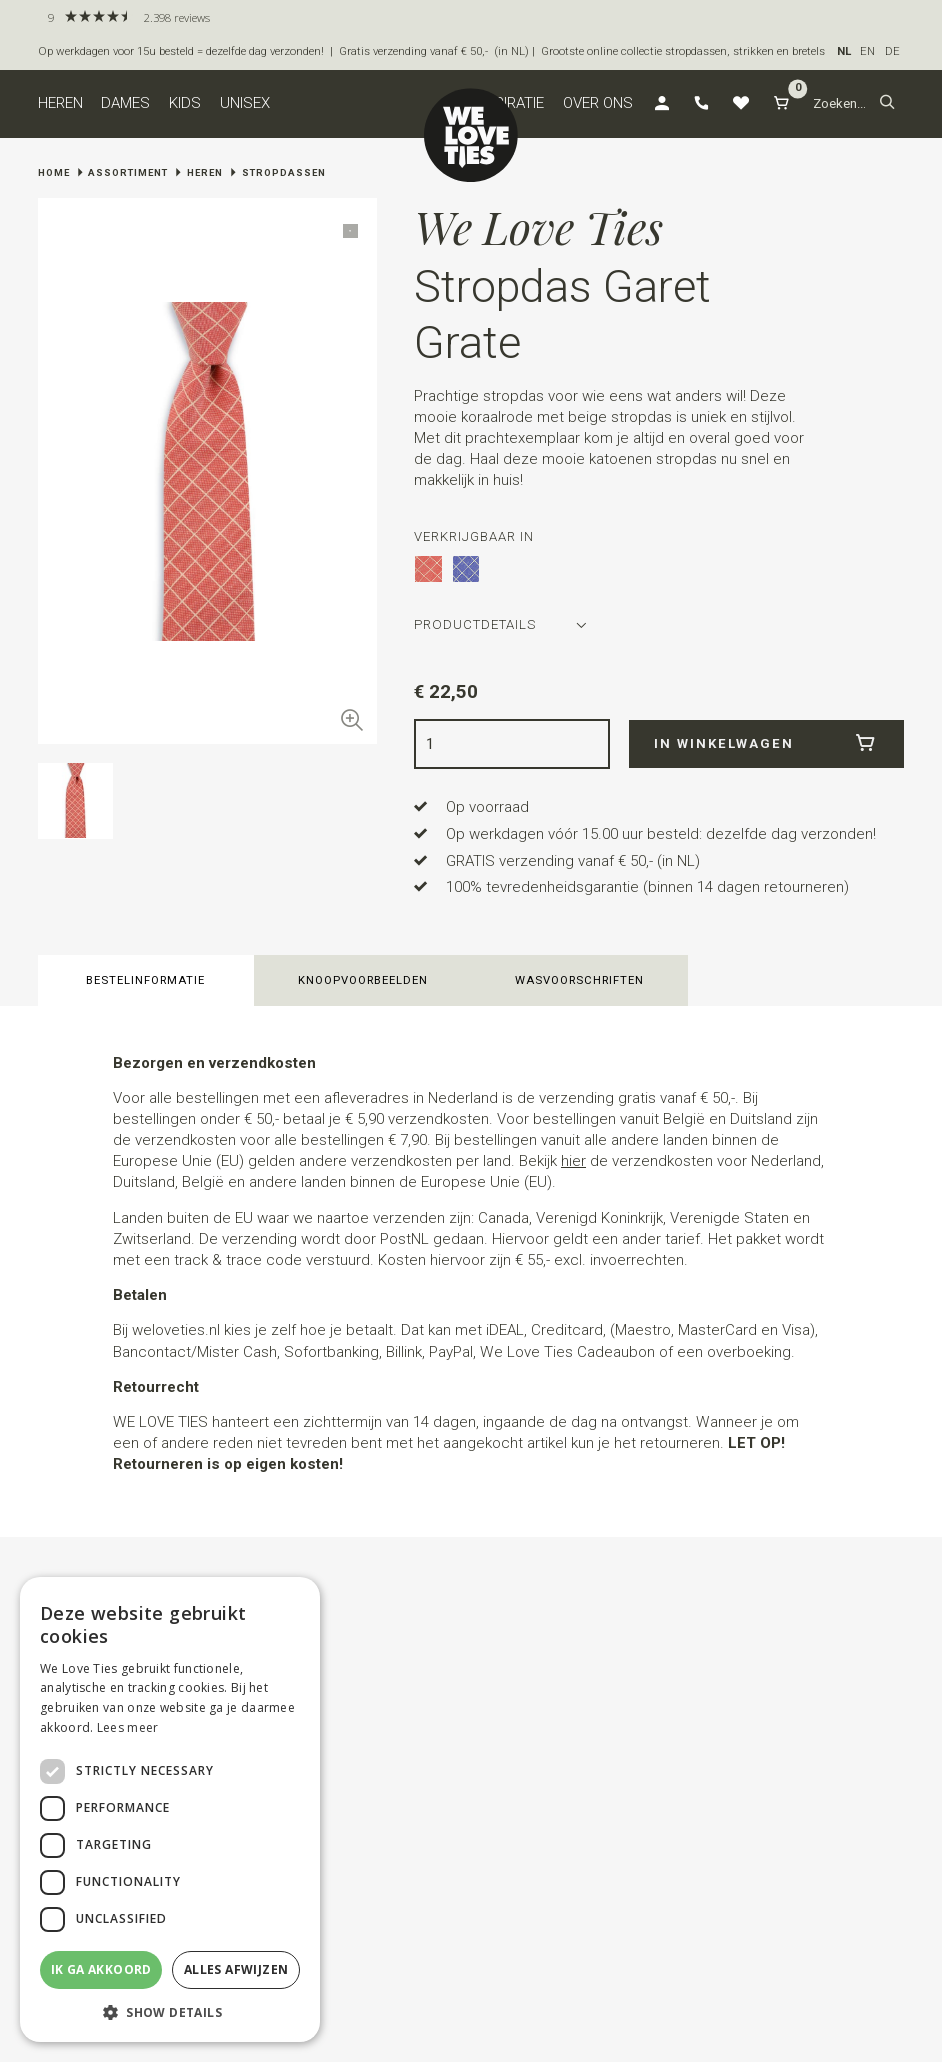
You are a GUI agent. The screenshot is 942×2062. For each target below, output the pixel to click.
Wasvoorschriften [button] (579, 980)
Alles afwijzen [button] (236, 1969)
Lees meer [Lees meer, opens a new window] (128, 1727)
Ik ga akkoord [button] (101, 1969)
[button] (887, 104)
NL (844, 51)
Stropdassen (284, 172)
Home (54, 172)
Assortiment (128, 172)
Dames (125, 103)
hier (573, 1161)
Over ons (598, 103)
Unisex (245, 103)
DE (892, 51)
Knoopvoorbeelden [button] (363, 980)
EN (867, 51)
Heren (60, 103)
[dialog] (170, 1809)
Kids (185, 103)
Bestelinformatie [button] (145, 980)
